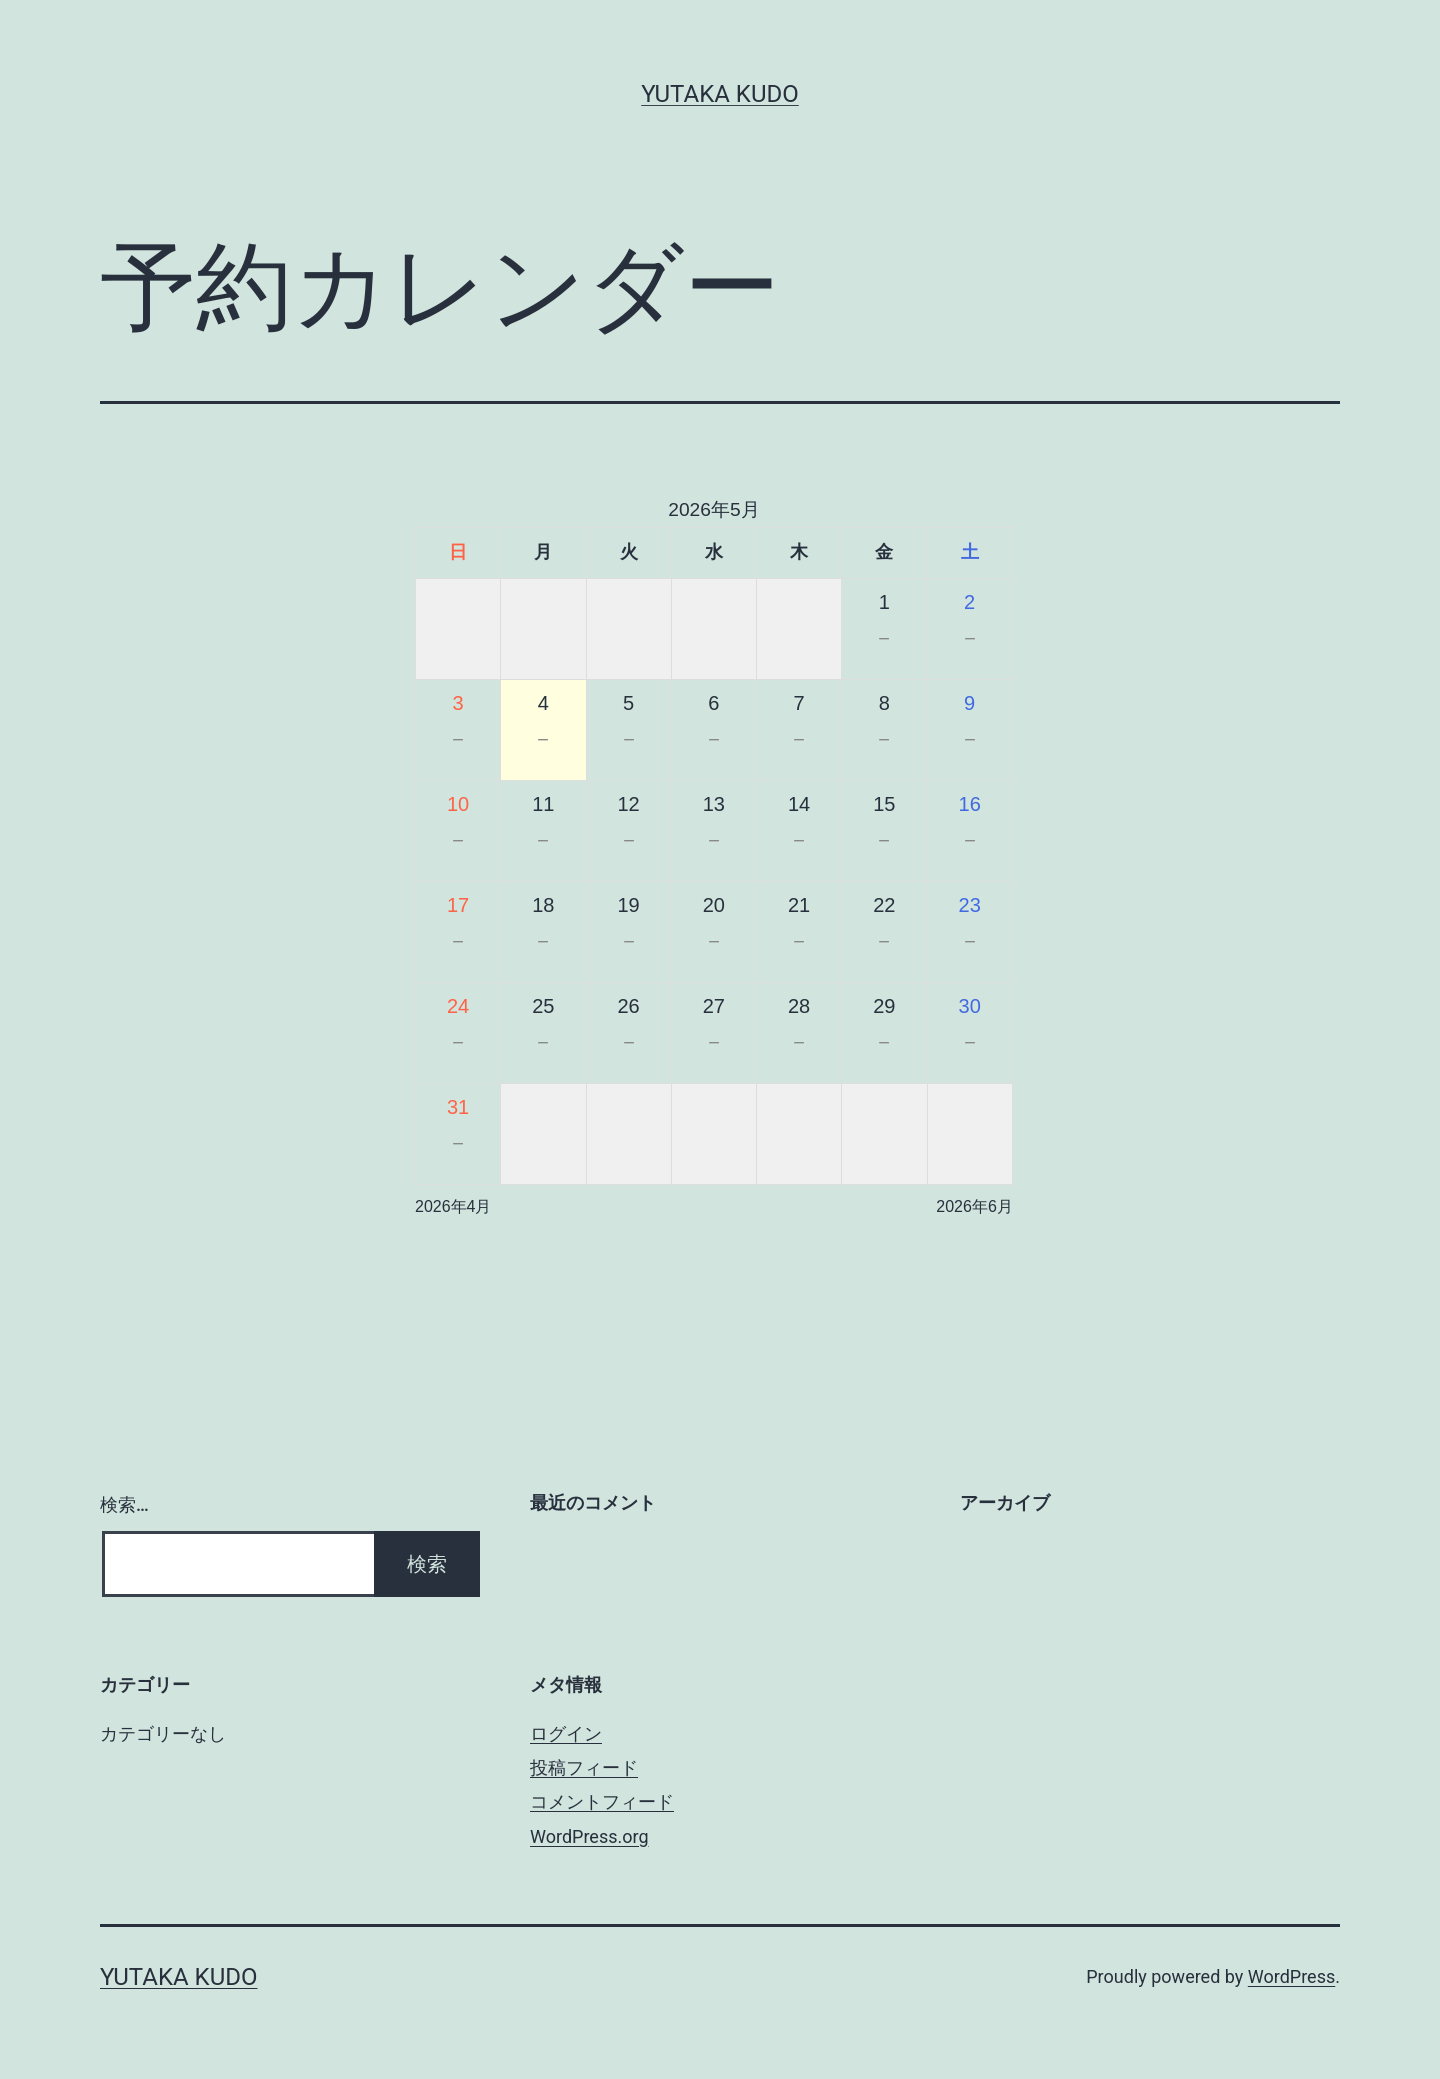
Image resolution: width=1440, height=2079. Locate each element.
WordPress (1291, 1976)
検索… (124, 1504)
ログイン (566, 1733)
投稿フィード (584, 1767)
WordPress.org (589, 1836)
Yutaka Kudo (719, 94)
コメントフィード (602, 1801)
